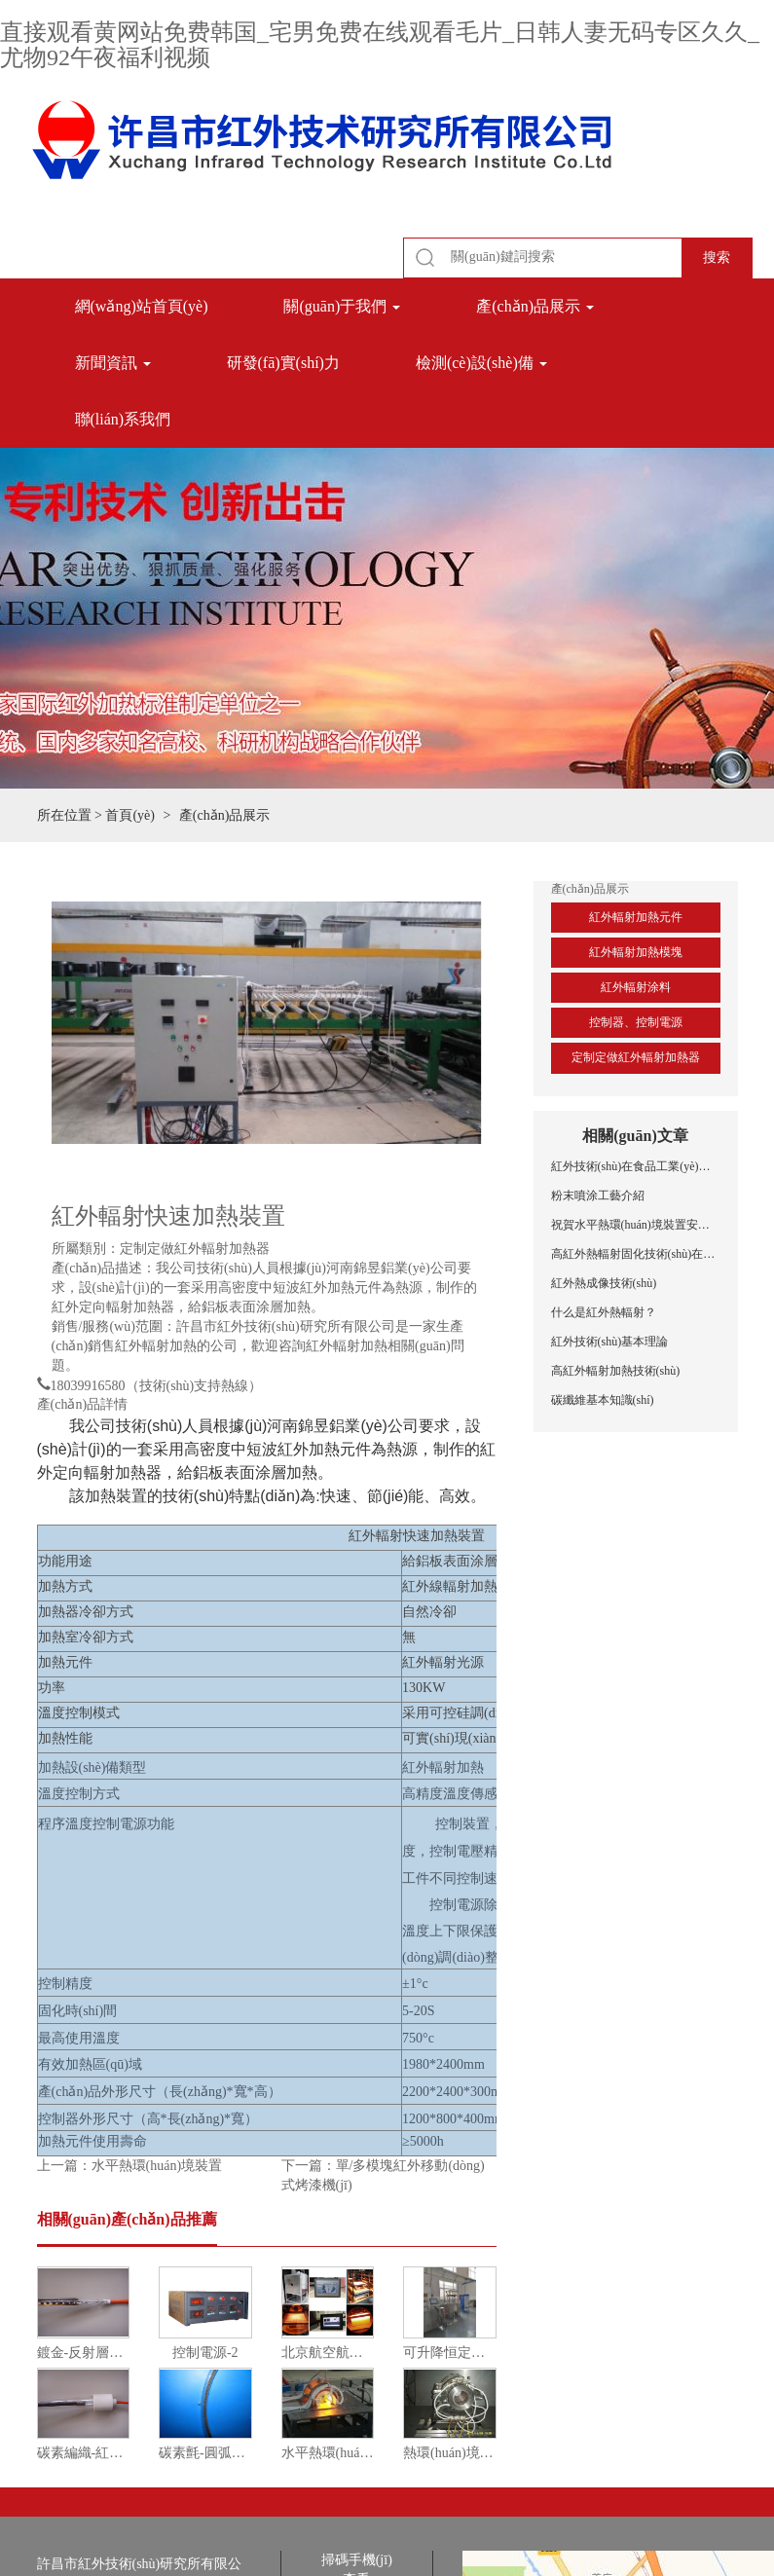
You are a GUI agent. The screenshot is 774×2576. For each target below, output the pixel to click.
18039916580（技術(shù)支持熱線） (157, 1383)
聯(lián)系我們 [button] (123, 419)
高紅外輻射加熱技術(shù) (616, 1371)
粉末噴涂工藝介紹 (598, 1195)
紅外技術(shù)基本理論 (610, 1341)
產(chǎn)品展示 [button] (535, 306)
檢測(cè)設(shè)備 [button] (481, 362)
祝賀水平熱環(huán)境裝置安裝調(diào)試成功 (635, 1225)
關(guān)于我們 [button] (341, 306)
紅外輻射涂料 (636, 987)
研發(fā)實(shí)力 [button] (283, 362)
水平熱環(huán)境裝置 (157, 2165)
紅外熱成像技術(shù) (604, 1283)
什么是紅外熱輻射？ (603, 1312)
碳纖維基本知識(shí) (602, 1400)
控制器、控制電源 (635, 1022)
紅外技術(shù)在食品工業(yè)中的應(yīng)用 (635, 1166)
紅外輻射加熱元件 (635, 917)
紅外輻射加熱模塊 (635, 952)
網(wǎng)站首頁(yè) (141, 306)
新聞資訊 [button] (113, 362)
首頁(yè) (130, 815)
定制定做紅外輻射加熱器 (635, 1057)
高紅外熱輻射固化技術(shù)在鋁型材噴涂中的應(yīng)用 (635, 1254)
